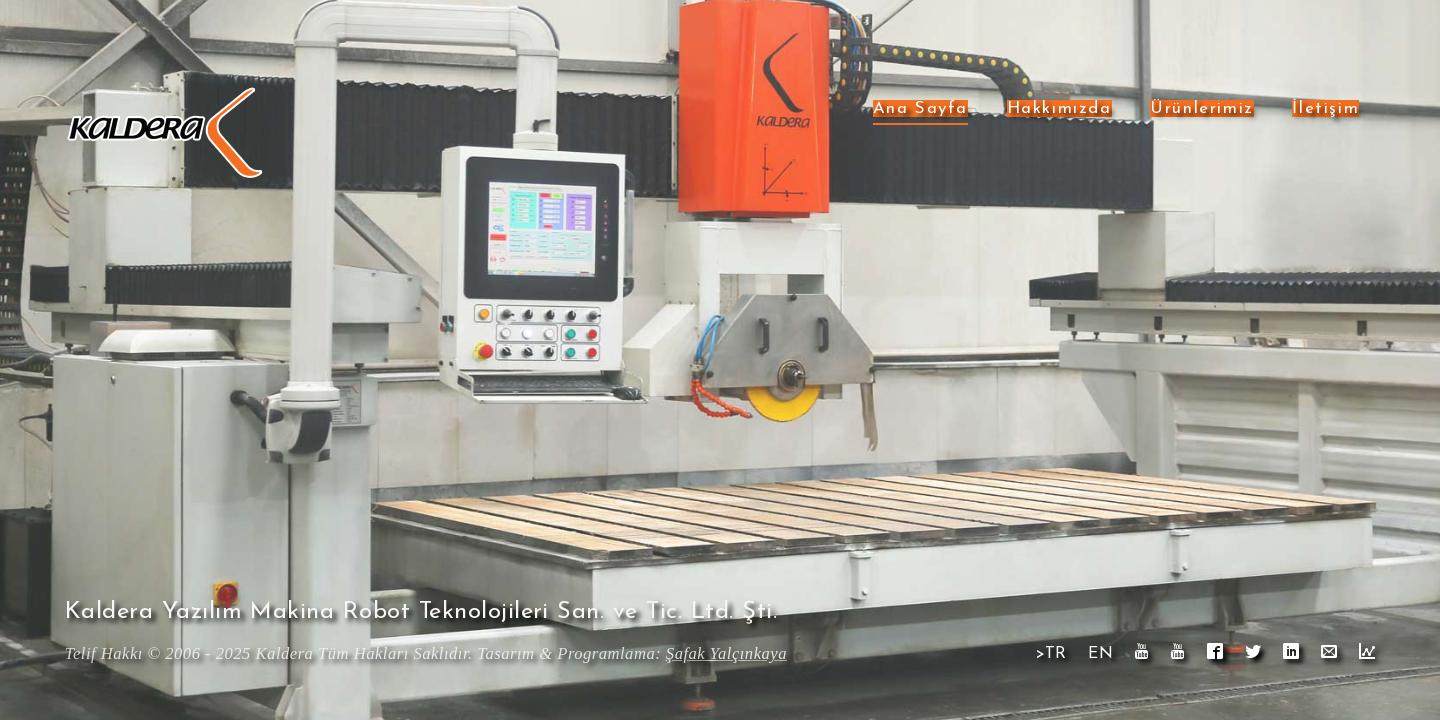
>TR (1051, 654)
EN (1100, 654)
